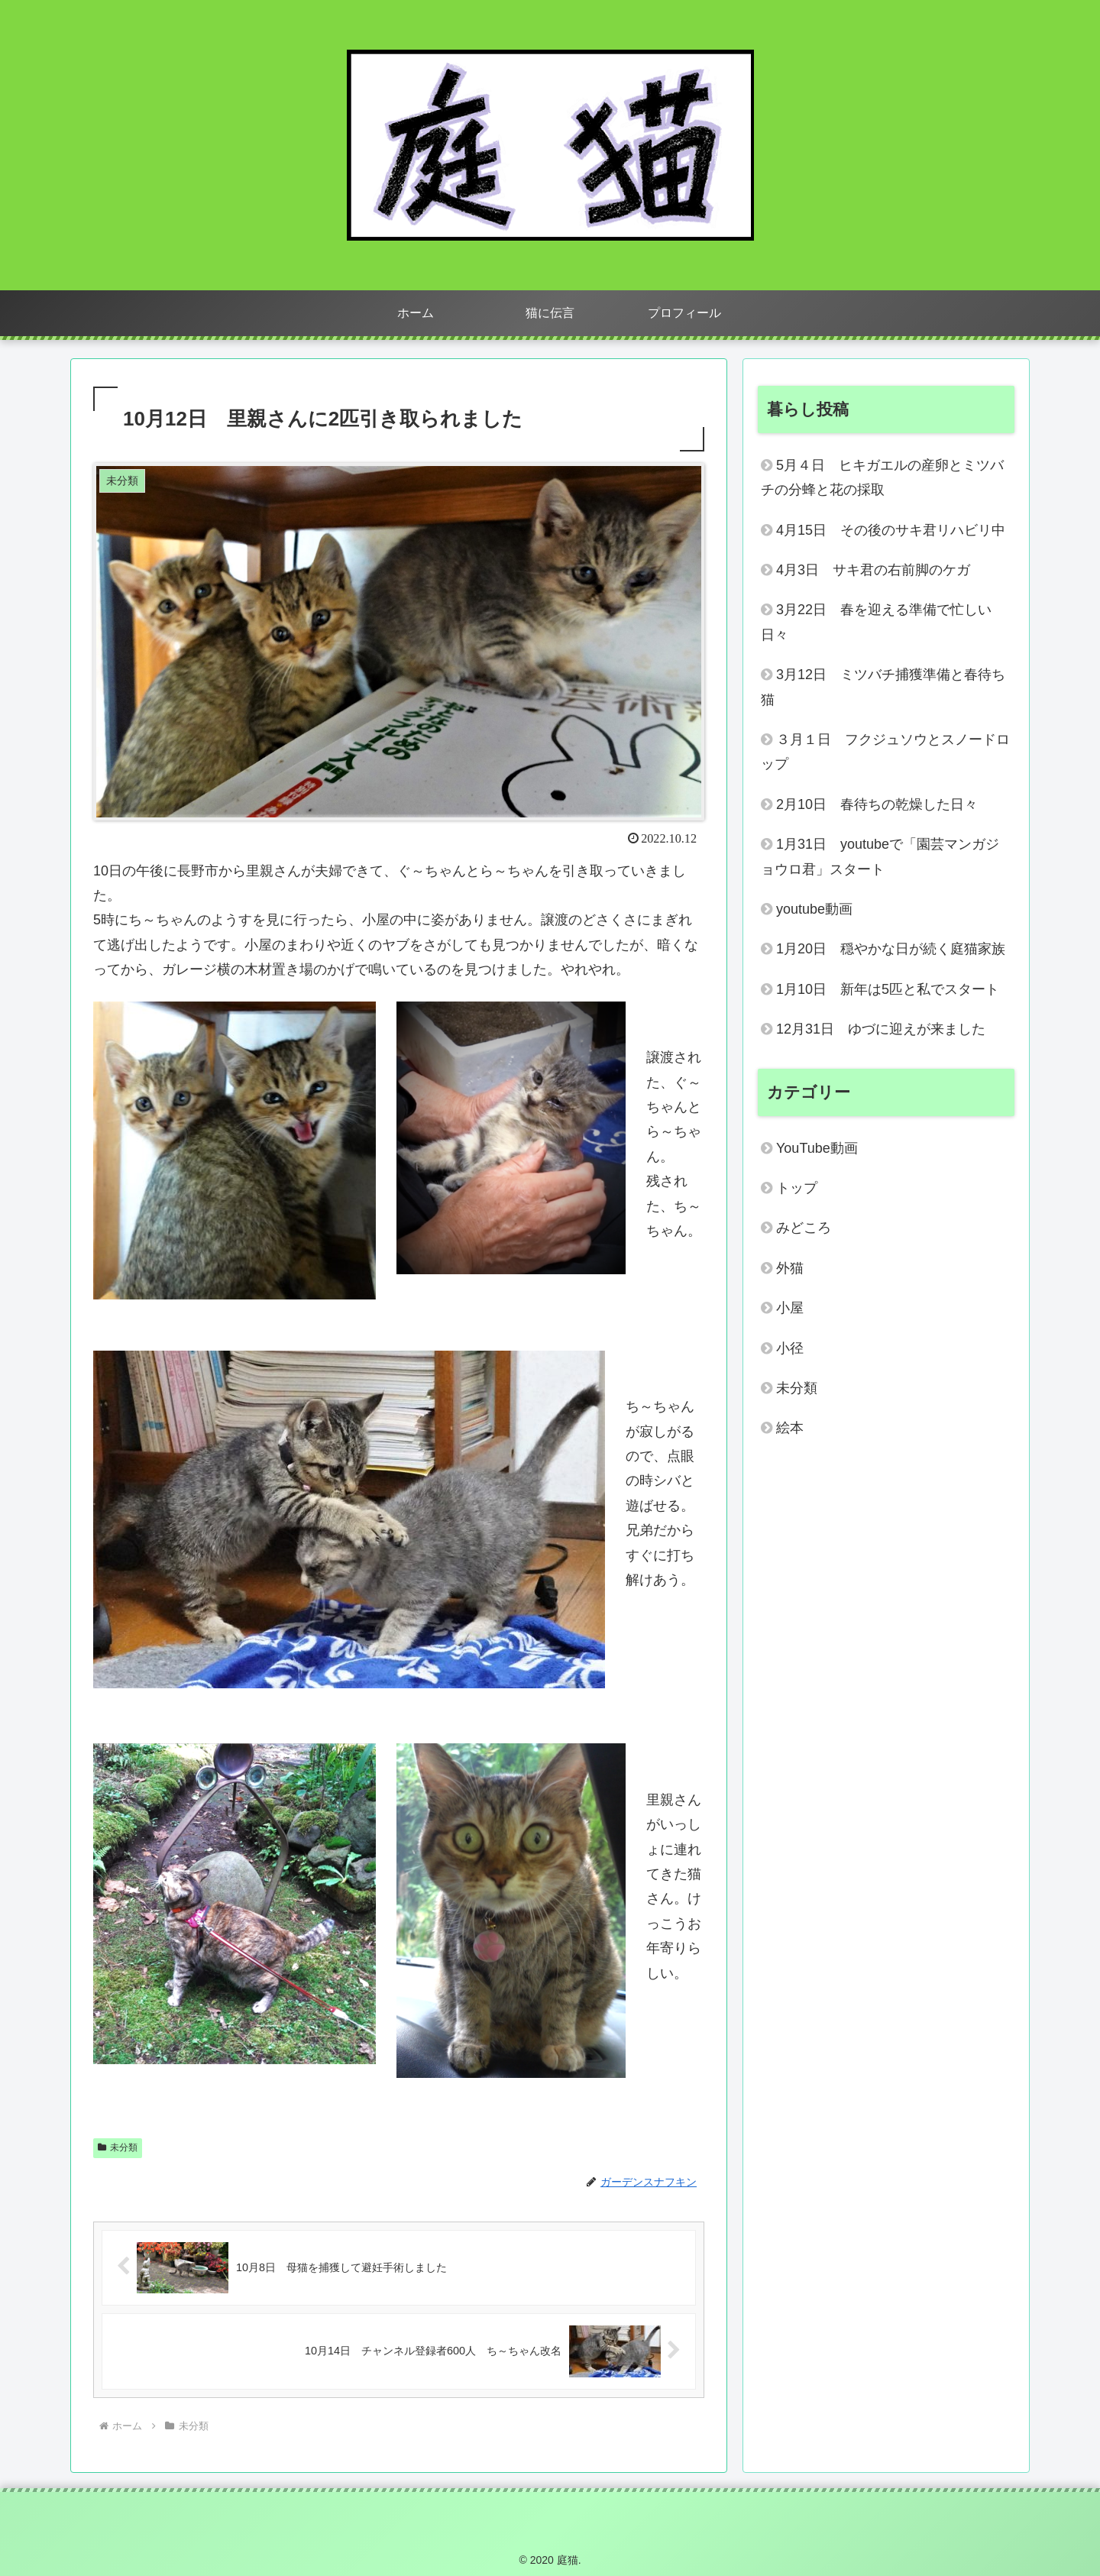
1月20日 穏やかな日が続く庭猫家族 (895, 948)
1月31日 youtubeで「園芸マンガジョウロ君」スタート (880, 856)
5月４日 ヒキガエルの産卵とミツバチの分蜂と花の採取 (882, 477)
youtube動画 (814, 909)
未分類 (118, 2147)
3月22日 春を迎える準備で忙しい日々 (876, 622)
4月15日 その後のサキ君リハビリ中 (890, 530)
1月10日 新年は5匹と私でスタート (894, 989)
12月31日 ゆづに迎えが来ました (880, 1029)
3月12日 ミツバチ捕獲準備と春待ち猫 (883, 687)
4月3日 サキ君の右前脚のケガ (873, 570)
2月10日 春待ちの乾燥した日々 (884, 804)
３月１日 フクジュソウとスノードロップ (885, 752)
